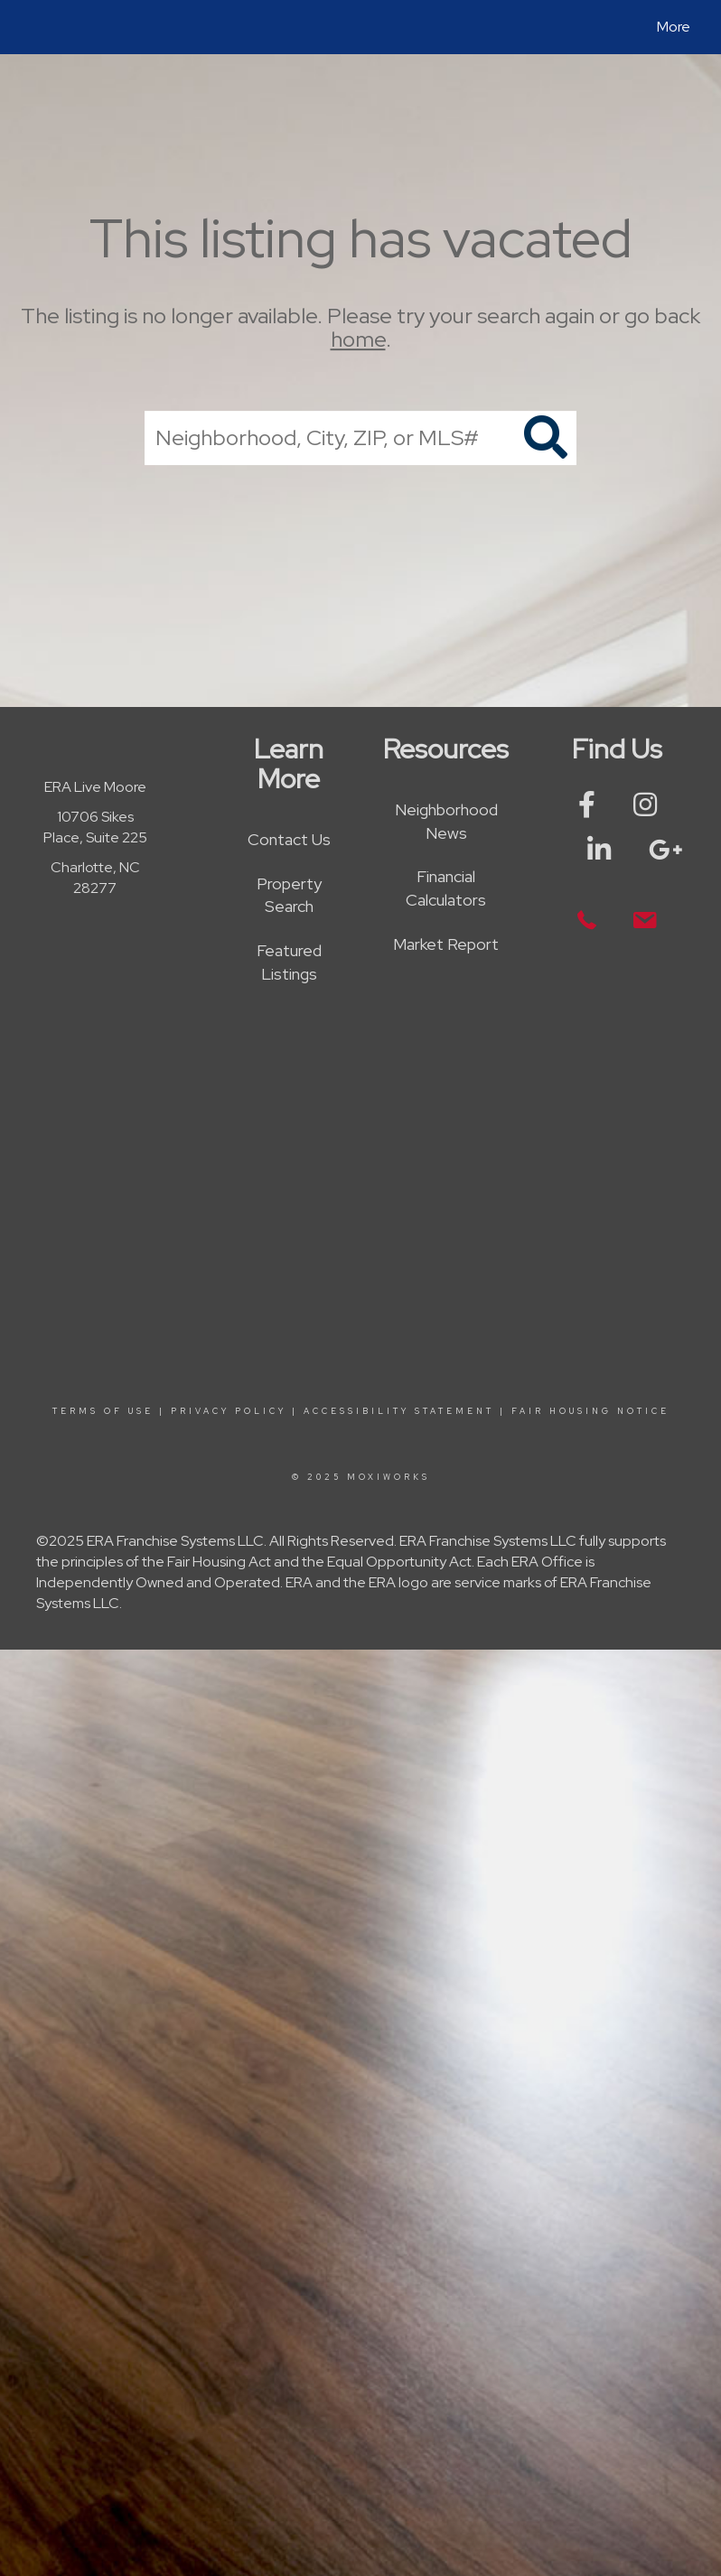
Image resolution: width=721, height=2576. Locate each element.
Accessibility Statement (399, 1411)
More (673, 26)
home (358, 340)
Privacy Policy (228, 1411)
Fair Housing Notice (590, 1411)
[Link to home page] (31, 27)
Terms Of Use (103, 1411)
